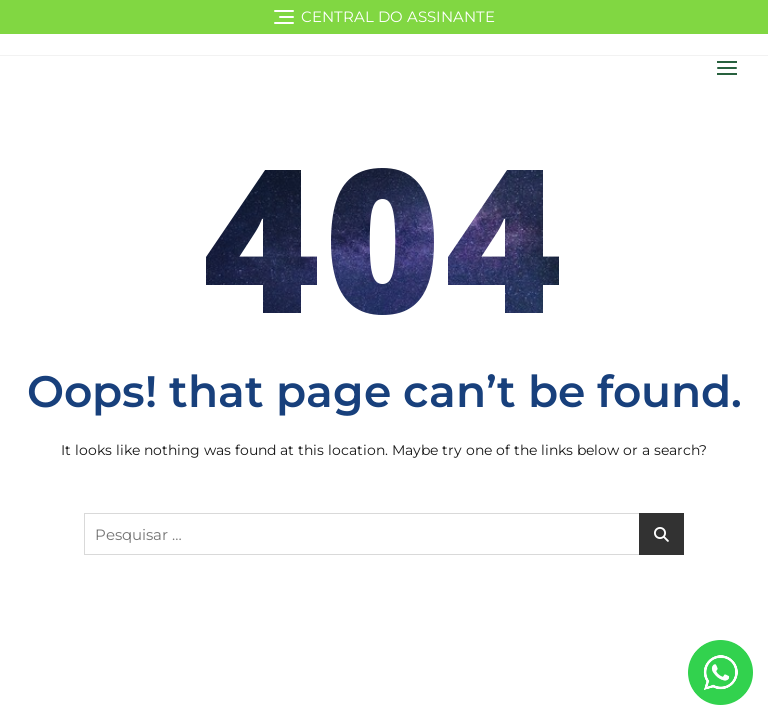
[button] (732, 67)
